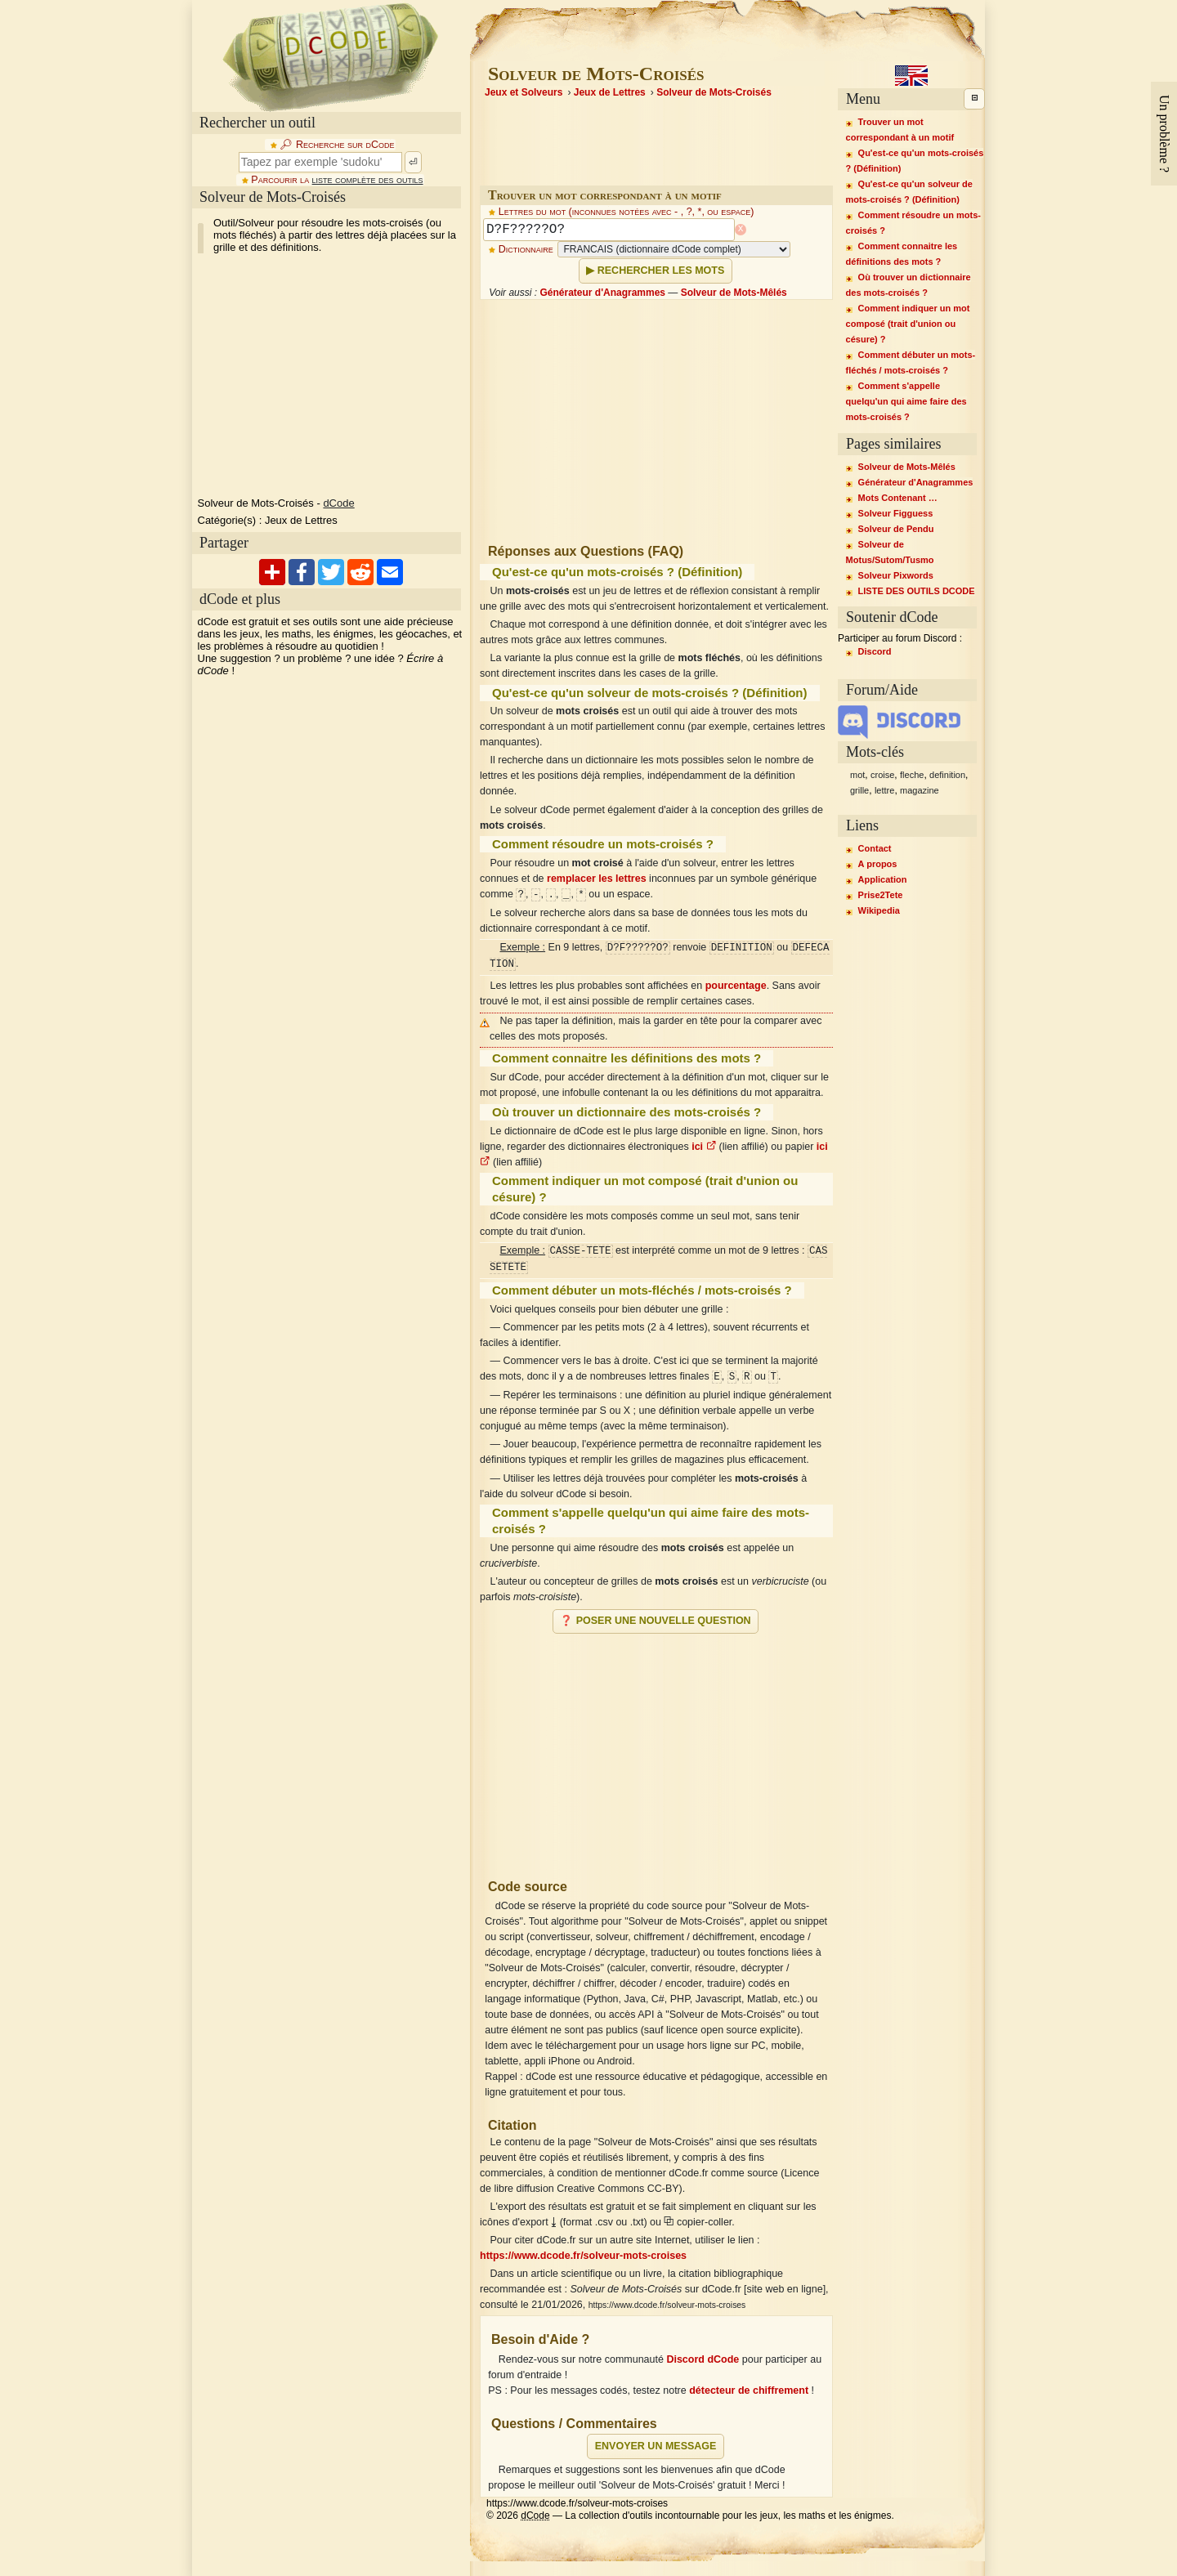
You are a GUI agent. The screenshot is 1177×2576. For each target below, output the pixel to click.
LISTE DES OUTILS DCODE (916, 591)
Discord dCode (702, 2359)
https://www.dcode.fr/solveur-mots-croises (583, 2255)
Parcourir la (337, 180)
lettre (884, 790)
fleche (912, 775)
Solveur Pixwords (895, 575)
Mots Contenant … (898, 498)
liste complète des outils (367, 180)
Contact (875, 848)
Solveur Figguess (895, 513)
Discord (875, 651)
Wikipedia (879, 910)
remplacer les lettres (597, 878)
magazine (919, 790)
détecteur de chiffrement (748, 2390)
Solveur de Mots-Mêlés (734, 292)
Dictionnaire (526, 249)
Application (882, 879)
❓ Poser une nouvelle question (655, 1620)
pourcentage (736, 985)
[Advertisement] (656, 1749)
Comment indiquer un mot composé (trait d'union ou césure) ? (908, 323)
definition (947, 775)
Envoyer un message (656, 2446)
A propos (877, 864)
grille (859, 790)
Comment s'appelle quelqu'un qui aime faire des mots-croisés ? (906, 401)
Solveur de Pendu (896, 529)
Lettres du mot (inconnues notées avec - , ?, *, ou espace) (626, 211)
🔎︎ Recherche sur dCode (337, 144)
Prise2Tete (880, 895)
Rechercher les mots (661, 270)
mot (857, 775)
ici (703, 1146)
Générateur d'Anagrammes (602, 292)
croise (882, 775)
